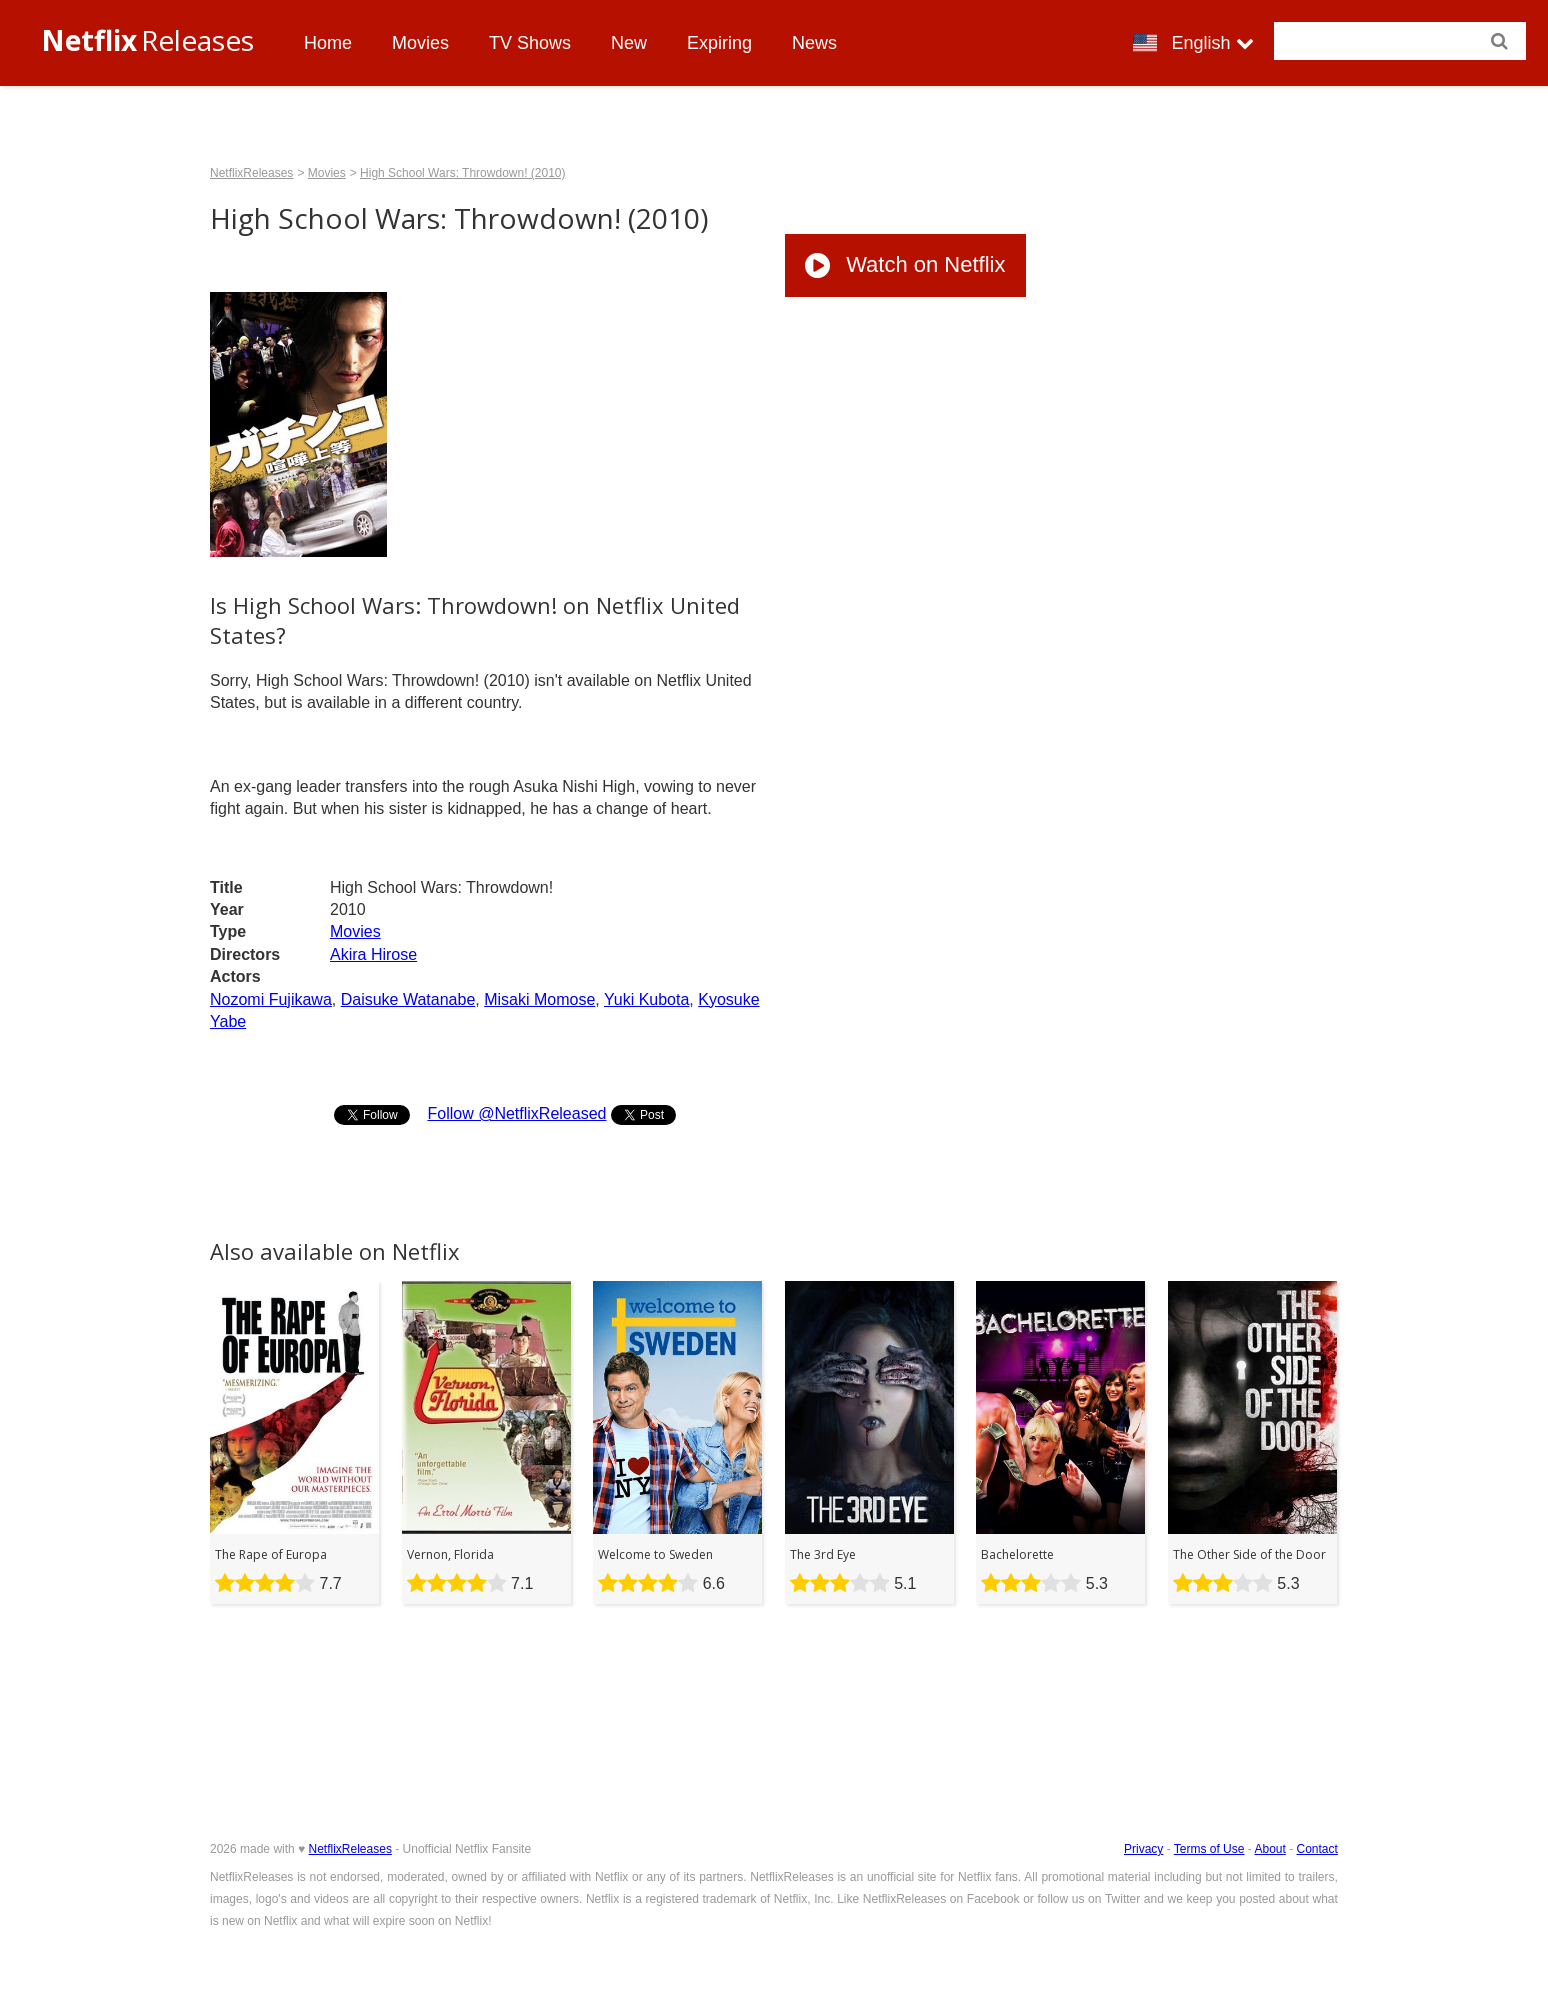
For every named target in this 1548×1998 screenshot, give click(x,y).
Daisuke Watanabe (408, 999)
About (1269, 1849)
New (629, 43)
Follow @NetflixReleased (516, 1113)
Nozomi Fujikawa (271, 999)
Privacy (1143, 1849)
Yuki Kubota (646, 999)
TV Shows (530, 43)
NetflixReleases (251, 173)
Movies (420, 43)
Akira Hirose (373, 954)
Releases (147, 40)
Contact (1317, 1849)
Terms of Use (1209, 1849)
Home (328, 43)
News (814, 43)
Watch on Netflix (905, 264)
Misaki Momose (539, 999)
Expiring (719, 43)
